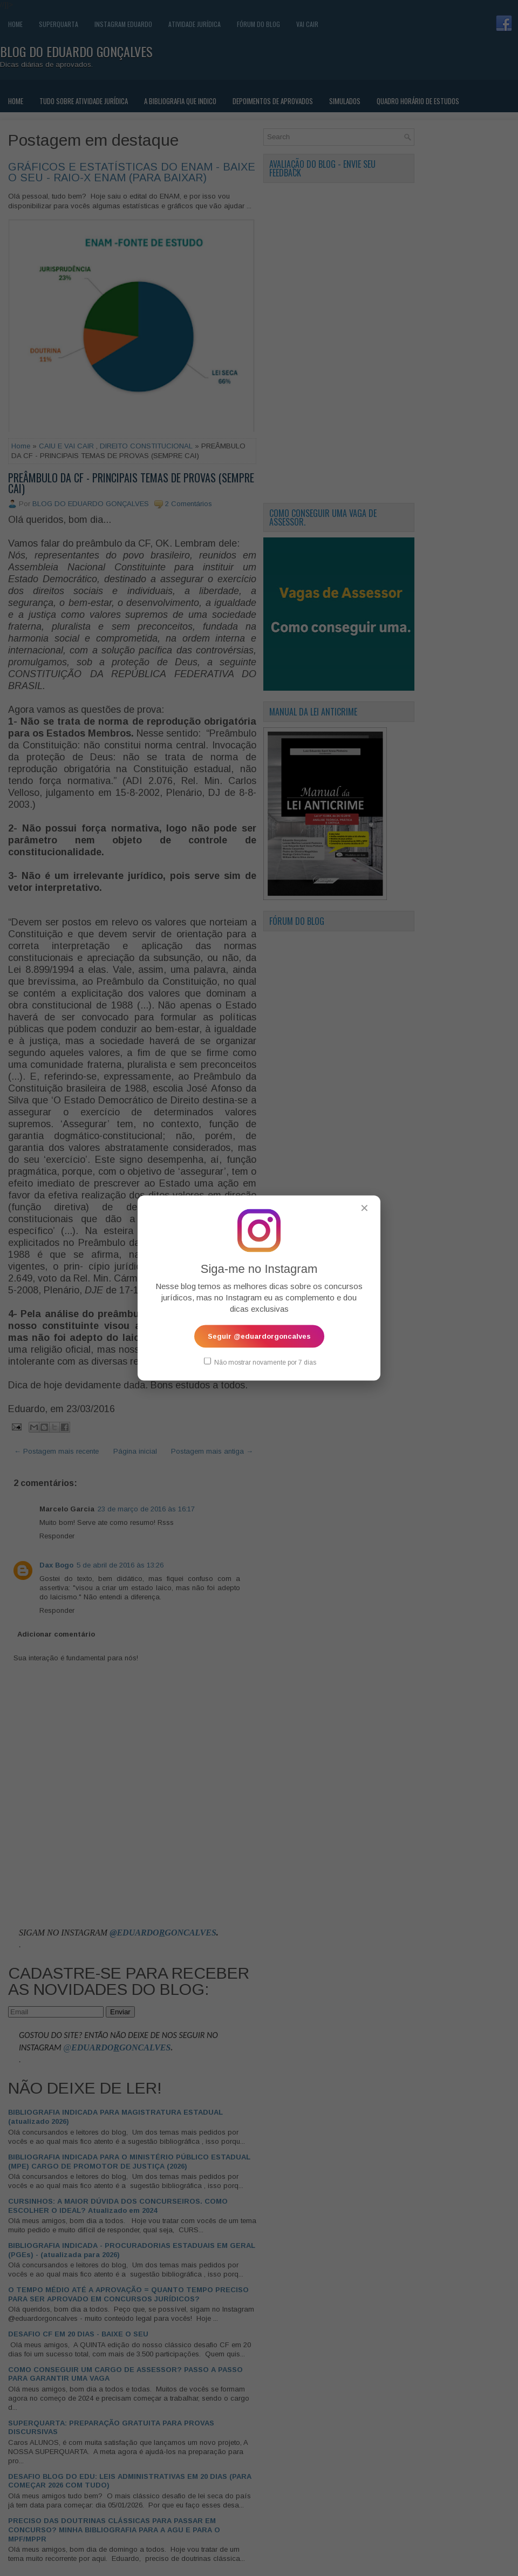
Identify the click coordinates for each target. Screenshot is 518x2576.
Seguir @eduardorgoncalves (259, 1336)
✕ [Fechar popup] (364, 1208)
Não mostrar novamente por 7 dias (260, 1362)
